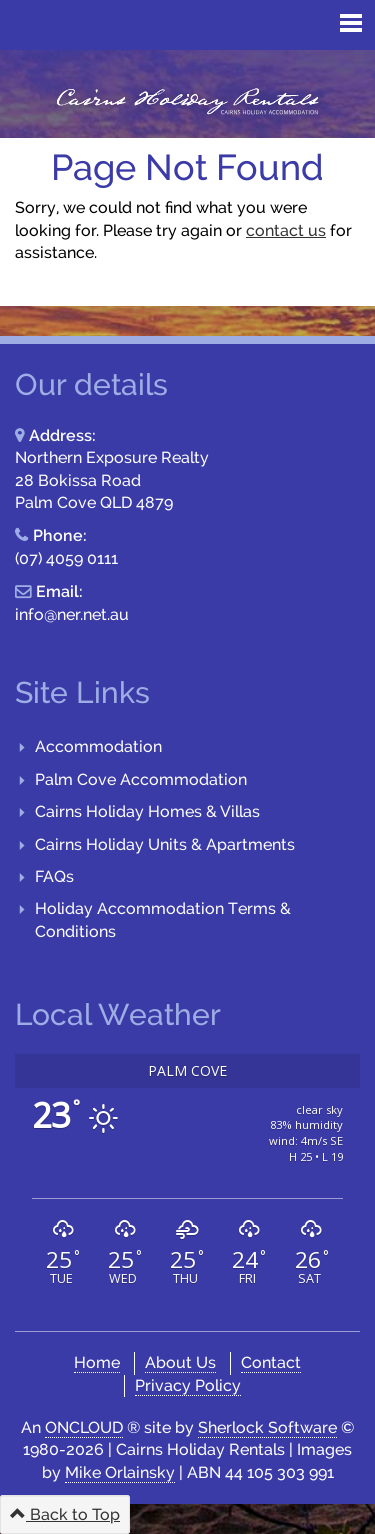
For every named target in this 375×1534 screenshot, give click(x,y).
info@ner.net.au (72, 614)
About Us (180, 1362)
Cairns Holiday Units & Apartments (165, 844)
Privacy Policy (188, 1385)
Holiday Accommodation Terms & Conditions (163, 919)
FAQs (54, 876)
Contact (271, 1362)
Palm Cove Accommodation (141, 779)
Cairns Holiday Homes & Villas (147, 811)
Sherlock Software (267, 1427)
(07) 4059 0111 (66, 558)
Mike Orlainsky (120, 1472)
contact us (286, 230)
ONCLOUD (84, 1427)
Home (97, 1362)
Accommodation (98, 746)
